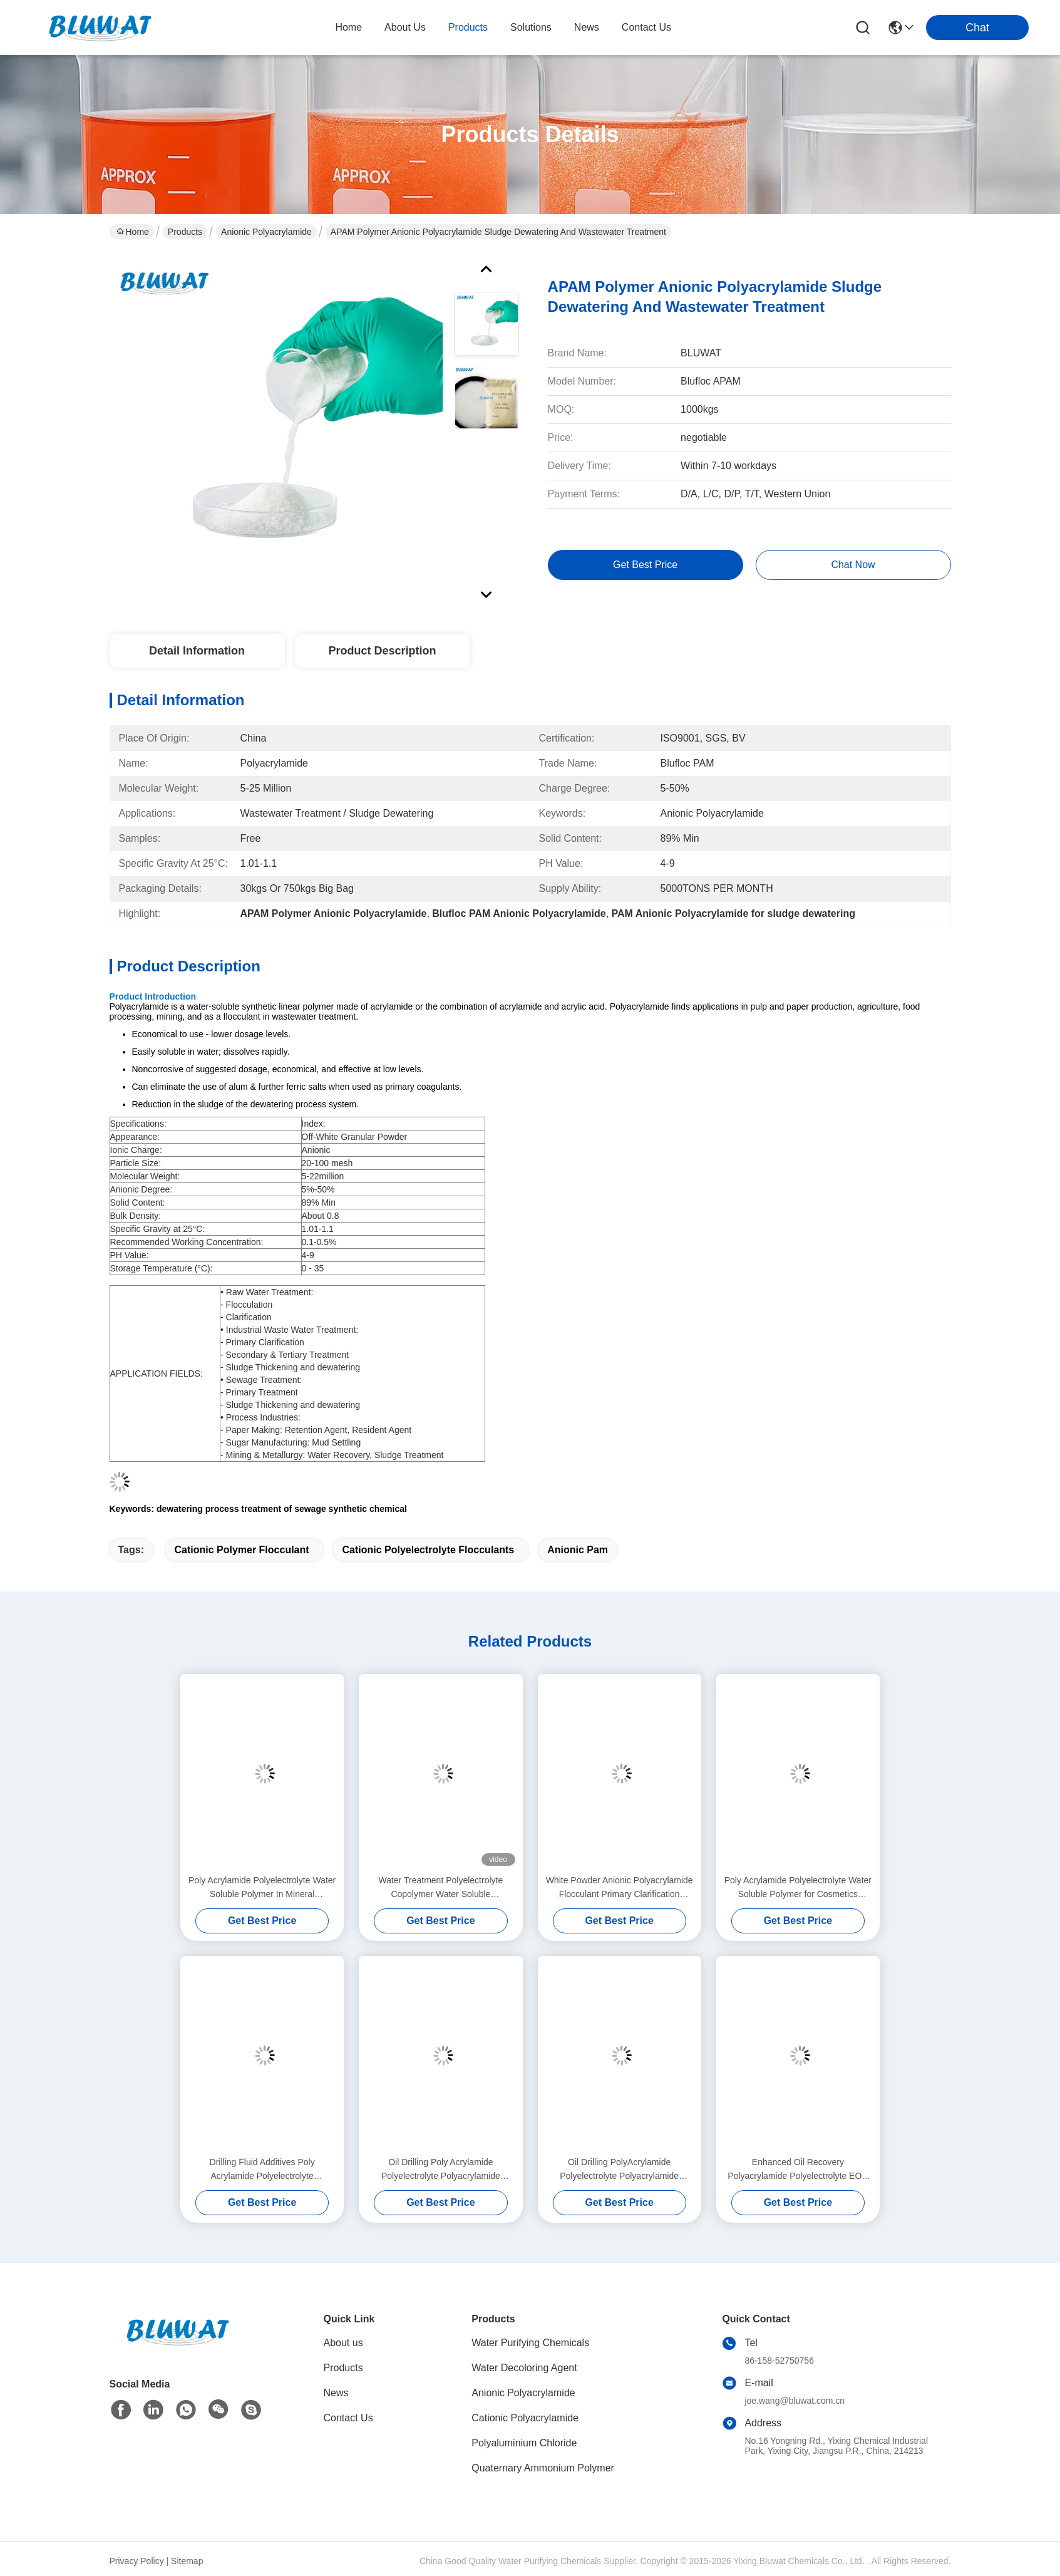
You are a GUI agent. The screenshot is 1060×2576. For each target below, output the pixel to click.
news (586, 27)
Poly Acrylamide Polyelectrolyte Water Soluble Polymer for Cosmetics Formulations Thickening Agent (798, 1888)
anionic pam (577, 1549)
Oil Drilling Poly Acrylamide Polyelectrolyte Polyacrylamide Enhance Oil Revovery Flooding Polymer (440, 2170)
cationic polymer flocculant (241, 1549)
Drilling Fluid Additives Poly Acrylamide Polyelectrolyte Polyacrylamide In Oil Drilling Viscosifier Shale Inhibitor (262, 2170)
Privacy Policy (137, 2561)
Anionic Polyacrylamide (266, 232)
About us (343, 2342)
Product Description (382, 650)
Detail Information (197, 650)
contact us (646, 27)
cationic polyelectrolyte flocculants (428, 1549)
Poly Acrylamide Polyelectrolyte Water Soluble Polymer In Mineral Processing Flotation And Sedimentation (262, 1888)
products (468, 27)
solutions (531, 27)
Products (185, 232)
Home (348, 27)
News (336, 2392)
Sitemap (187, 2561)
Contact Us (348, 2418)
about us (405, 27)
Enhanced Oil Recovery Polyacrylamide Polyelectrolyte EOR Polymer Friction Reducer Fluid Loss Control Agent (798, 2170)
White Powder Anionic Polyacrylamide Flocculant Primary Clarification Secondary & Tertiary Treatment (619, 1888)
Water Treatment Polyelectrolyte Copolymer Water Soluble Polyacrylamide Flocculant (441, 1888)
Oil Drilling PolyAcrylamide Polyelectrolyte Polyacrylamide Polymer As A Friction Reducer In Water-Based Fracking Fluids (619, 2170)
